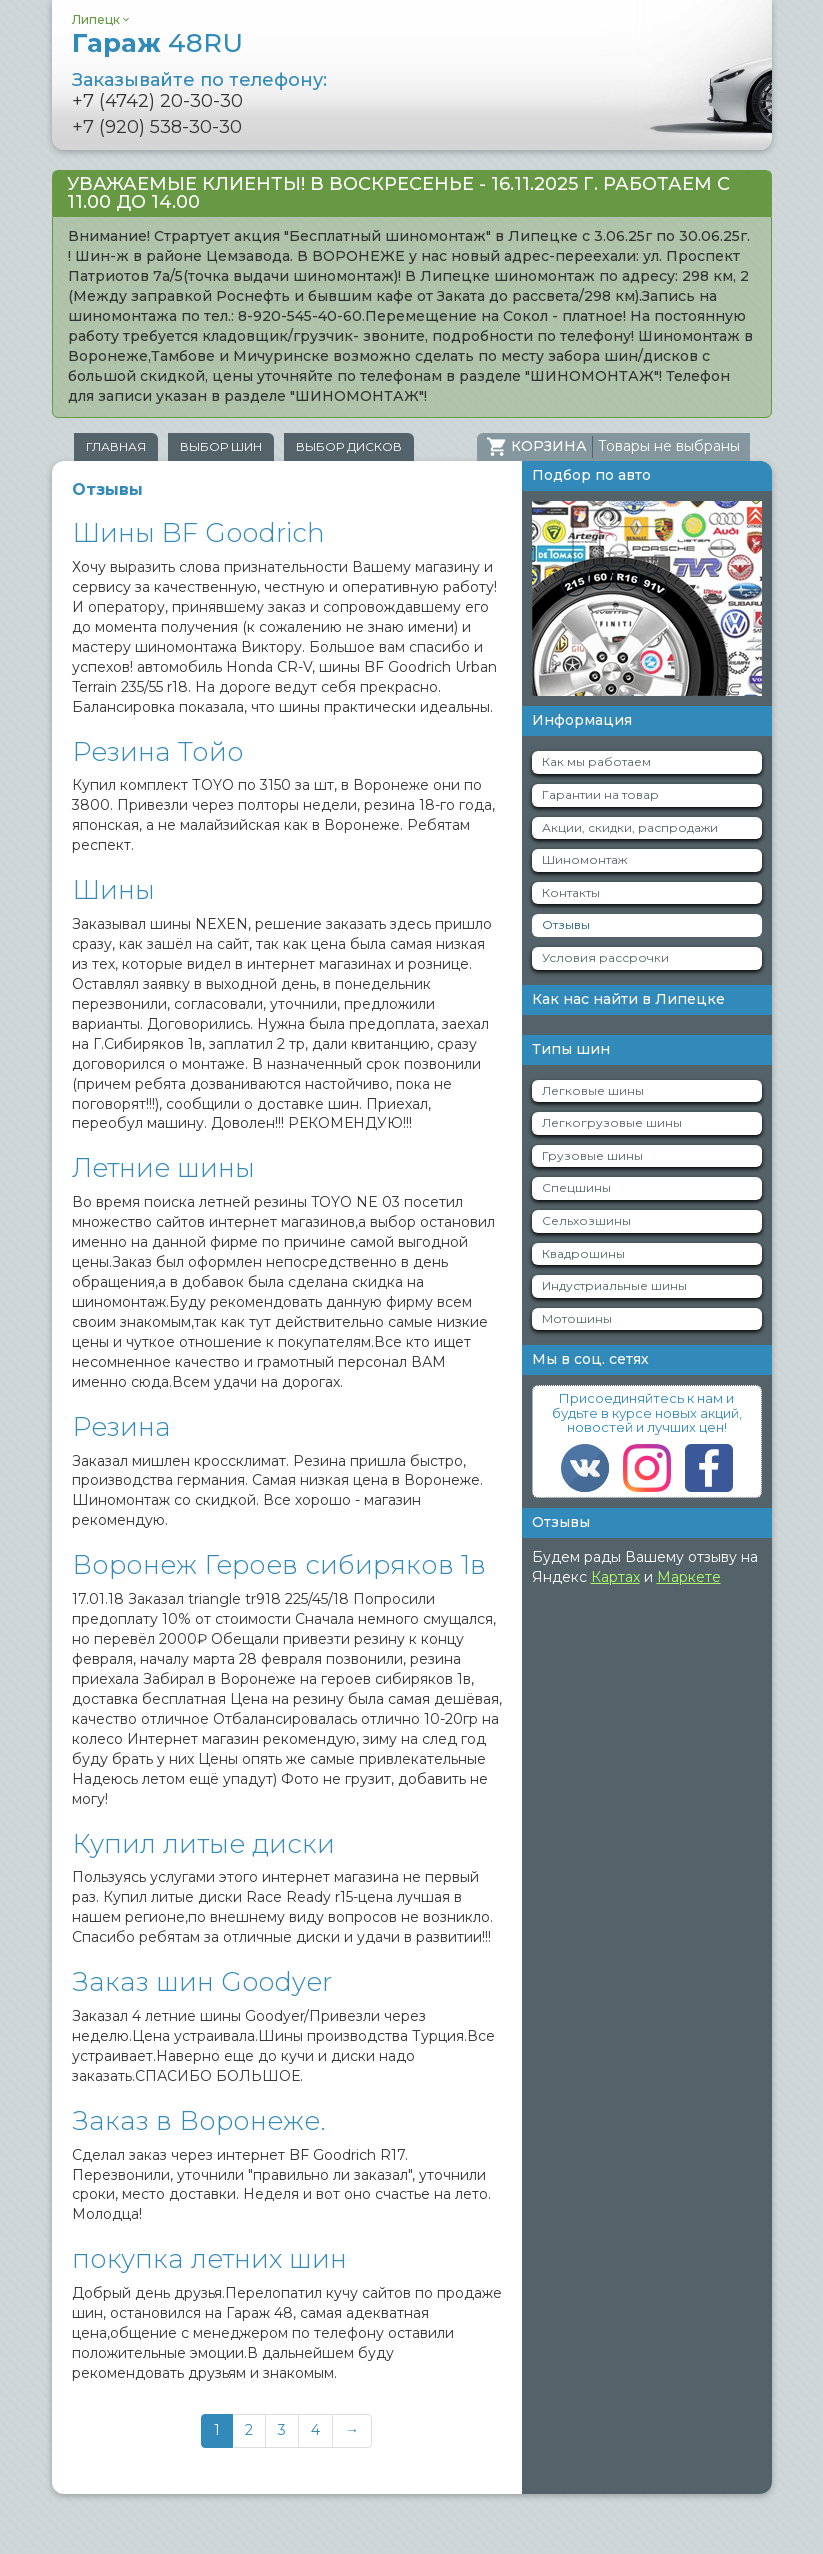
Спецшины (576, 1187)
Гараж (157, 43)
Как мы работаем (596, 761)
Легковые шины (593, 1090)
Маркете (689, 1577)
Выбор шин (221, 446)
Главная (116, 446)
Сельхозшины (586, 1220)
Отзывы (566, 924)
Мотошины (577, 1318)
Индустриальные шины (614, 1285)
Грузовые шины (592, 1155)
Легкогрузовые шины (612, 1122)
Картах (615, 1577)
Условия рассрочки (605, 957)
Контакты (571, 892)
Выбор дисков (349, 446)
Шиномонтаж (584, 859)
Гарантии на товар (600, 794)
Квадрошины (583, 1253)
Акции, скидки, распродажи (630, 827)
